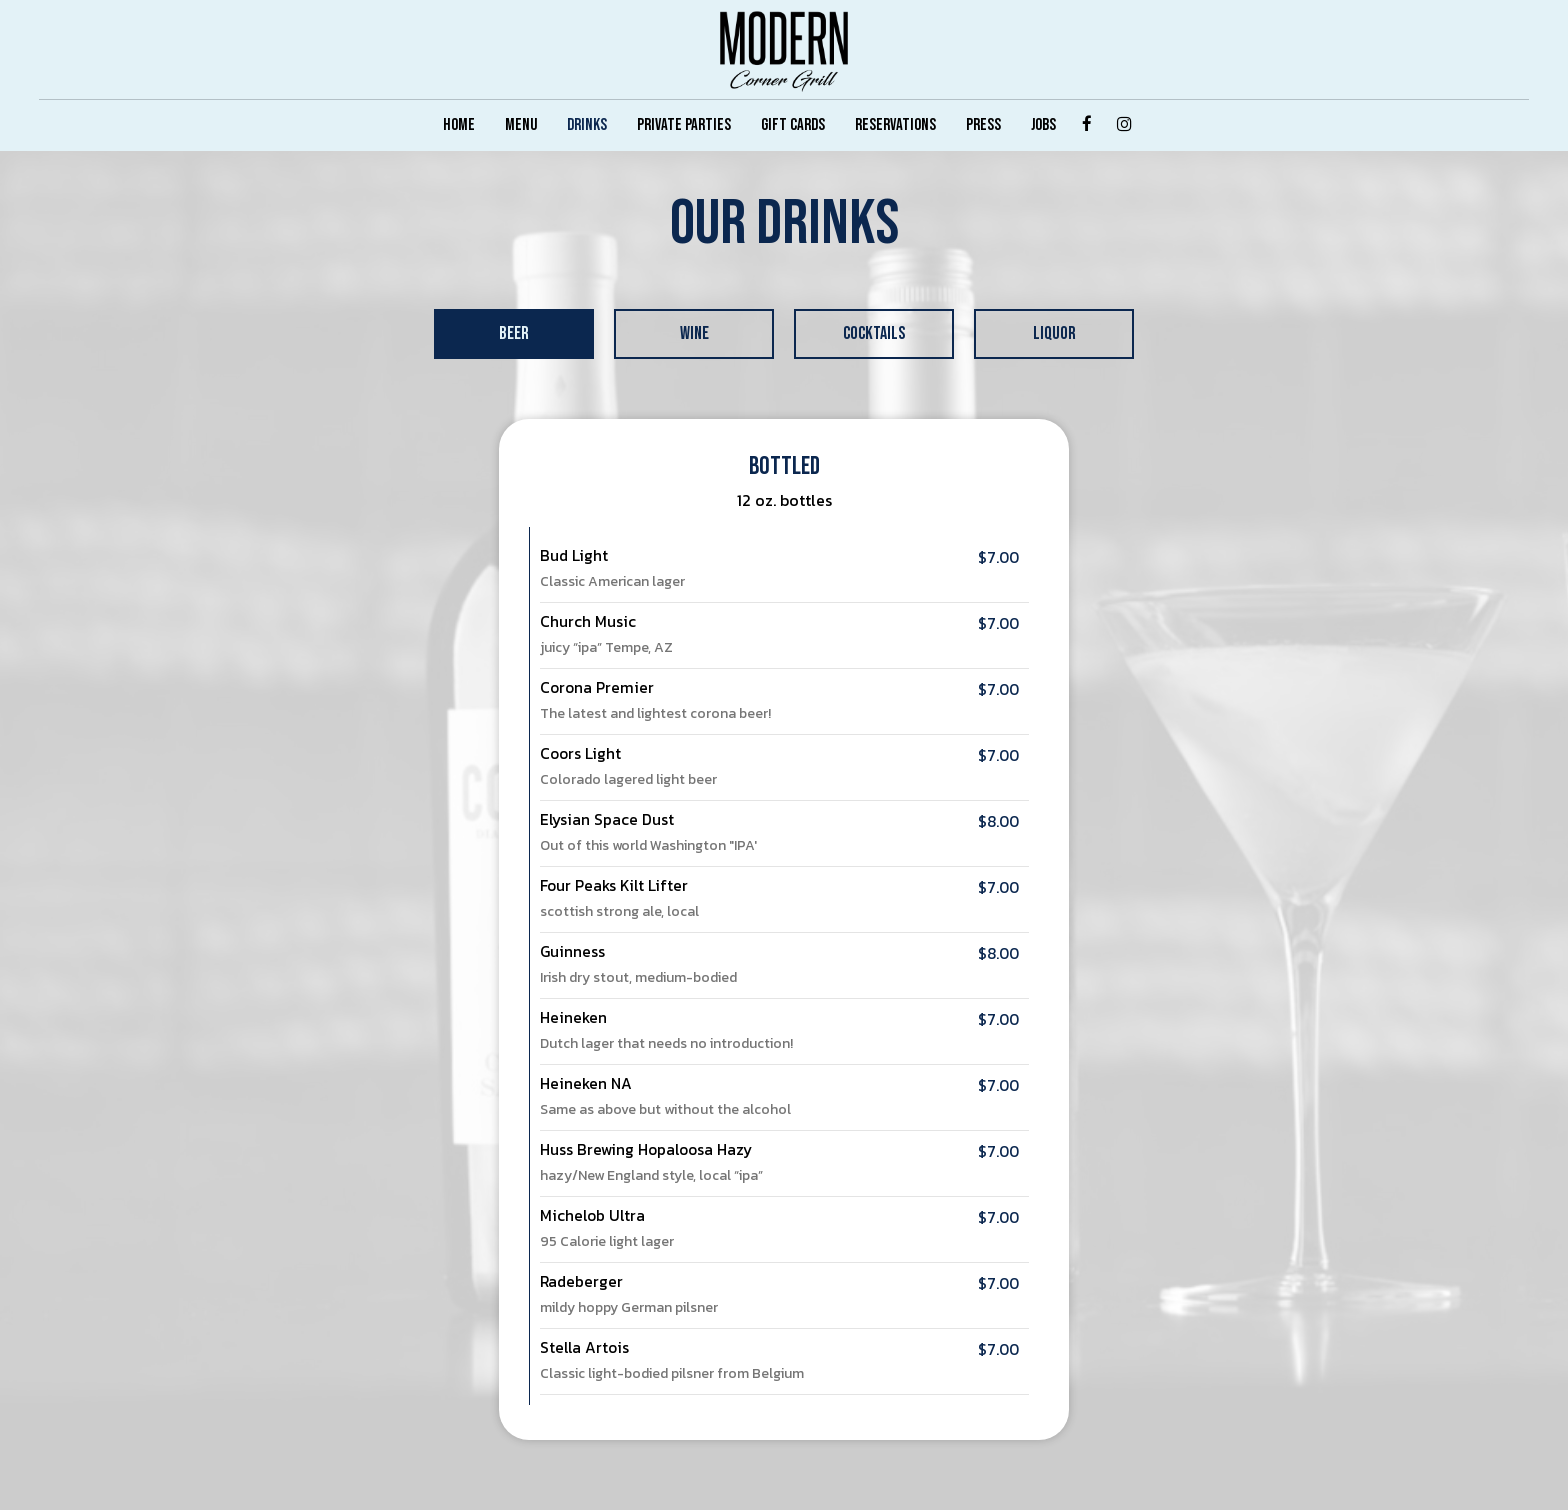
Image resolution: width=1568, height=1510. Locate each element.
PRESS (983, 125)
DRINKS (587, 125)
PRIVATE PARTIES (684, 125)
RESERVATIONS (895, 125)
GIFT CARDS (793, 125)
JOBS (1043, 125)
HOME (459, 125)
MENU (521, 125)
